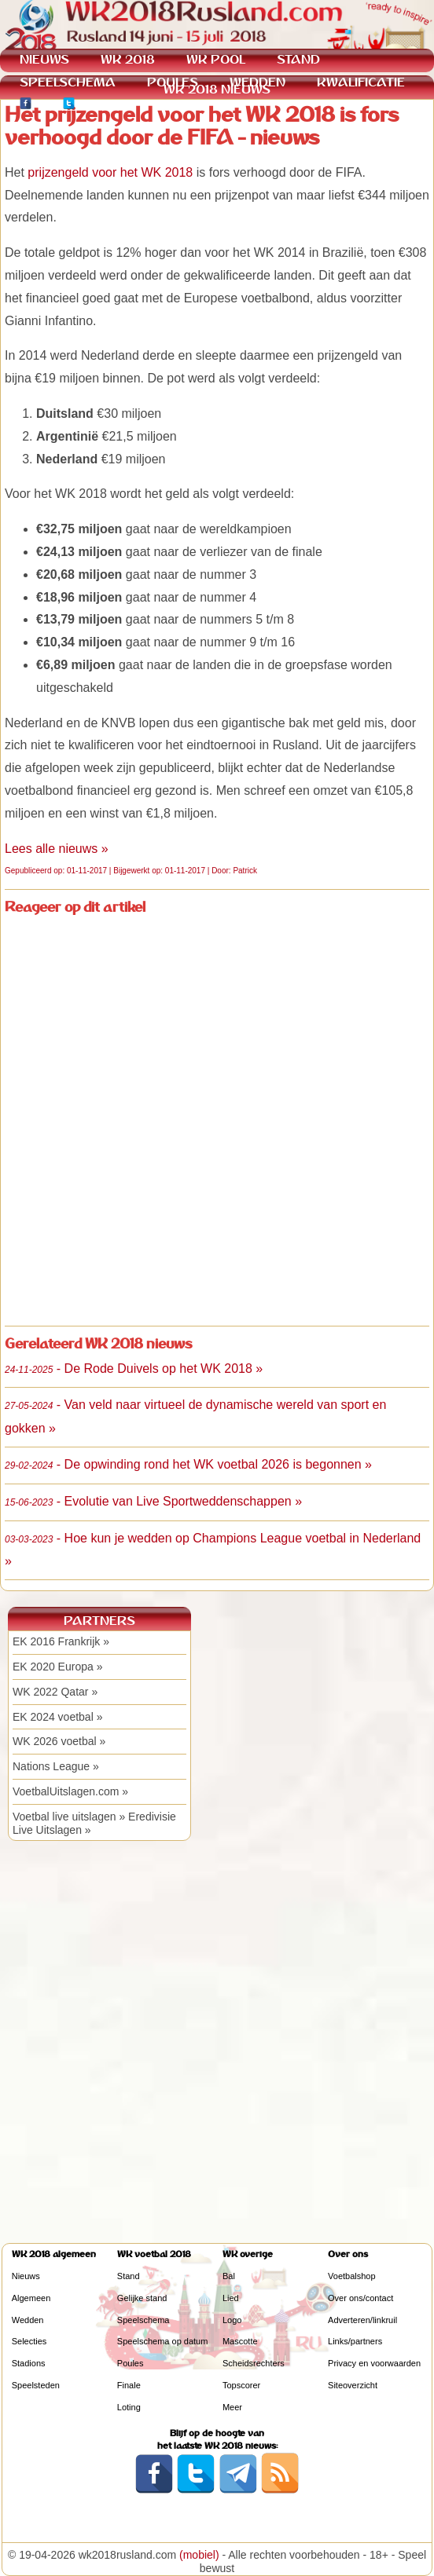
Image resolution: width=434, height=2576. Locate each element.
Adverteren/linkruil (362, 2320)
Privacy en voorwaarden (374, 2363)
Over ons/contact (360, 2298)
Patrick (245, 870)
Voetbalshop (352, 2276)
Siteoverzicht (352, 2385)
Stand (128, 2276)
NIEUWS (44, 59)
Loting (129, 2407)
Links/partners (355, 2341)
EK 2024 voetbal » (57, 1717)
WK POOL (215, 59)
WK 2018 (128, 59)
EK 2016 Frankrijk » (61, 1641)
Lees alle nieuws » (56, 848)
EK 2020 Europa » (57, 1666)
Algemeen (31, 2298)
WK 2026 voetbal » (59, 1741)
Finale (129, 2385)
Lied (231, 2298)
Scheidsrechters (254, 2363)
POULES (172, 82)
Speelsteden (36, 2385)
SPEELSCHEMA (68, 82)
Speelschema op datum (162, 2341)
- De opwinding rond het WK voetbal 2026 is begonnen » (188, 1464)
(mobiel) (199, 2555)
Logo (232, 2320)
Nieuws (26, 2276)
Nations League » (56, 1766)
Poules (130, 2363)
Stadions (29, 2363)
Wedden (28, 2320)
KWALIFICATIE (361, 82)
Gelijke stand (142, 2298)
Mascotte (240, 2341)
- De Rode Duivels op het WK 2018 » (134, 1368)
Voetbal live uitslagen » (69, 1816)
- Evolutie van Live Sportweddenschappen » (153, 1501)
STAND (298, 59)
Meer (232, 2407)
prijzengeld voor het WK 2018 (110, 172)
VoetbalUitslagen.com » (70, 1791)
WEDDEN (257, 82)
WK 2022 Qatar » (55, 1691)
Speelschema (143, 2320)
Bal (229, 2276)
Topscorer (241, 2385)
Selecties (29, 2341)
